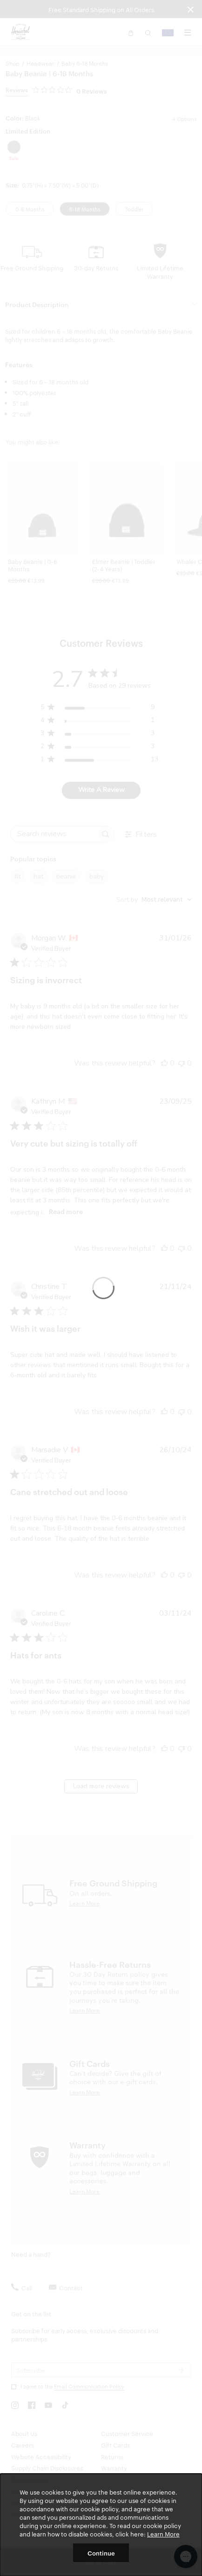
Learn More (163, 2533)
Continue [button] (101, 2553)
